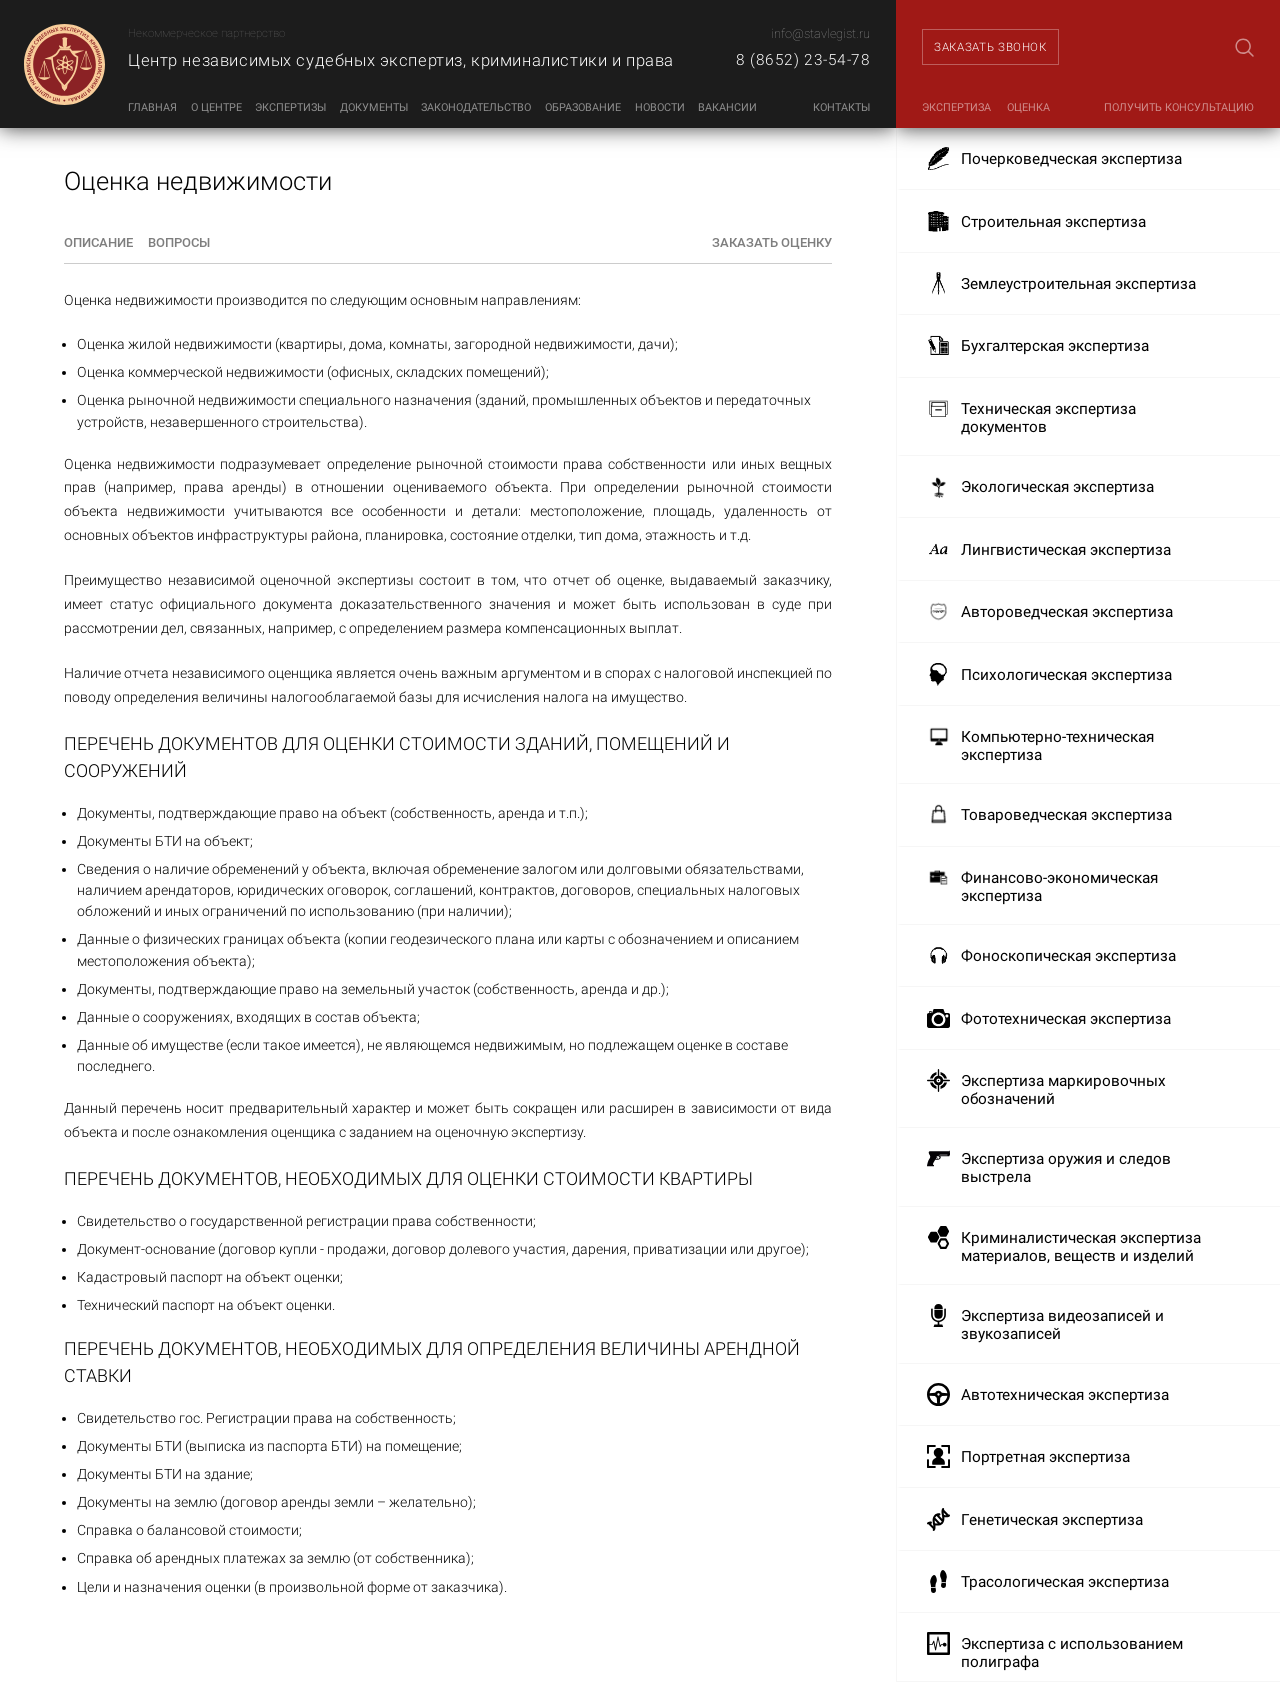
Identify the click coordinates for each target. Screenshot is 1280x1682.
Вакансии (727, 107)
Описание (98, 242)
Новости (660, 107)
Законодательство (476, 107)
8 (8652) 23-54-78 (803, 60)
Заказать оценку (772, 242)
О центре (216, 107)
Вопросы (179, 242)
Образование (583, 107)
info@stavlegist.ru (820, 33)
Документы (374, 107)
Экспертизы (290, 107)
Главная (152, 107)
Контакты (841, 107)
